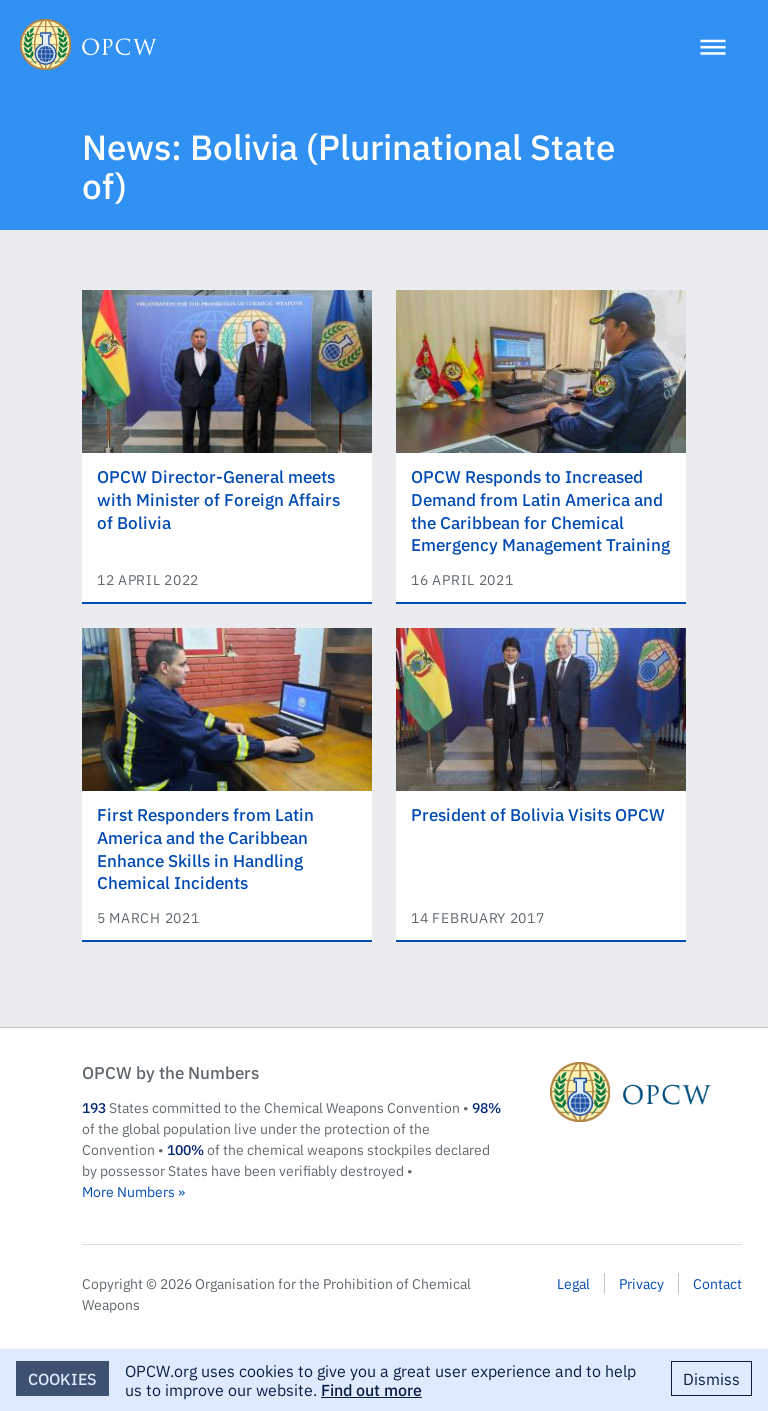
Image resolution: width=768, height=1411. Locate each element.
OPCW (646, 1092)
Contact (717, 1283)
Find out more (371, 1389)
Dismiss (711, 1378)
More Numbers (128, 1191)
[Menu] (713, 50)
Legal (573, 1283)
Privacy (641, 1283)
